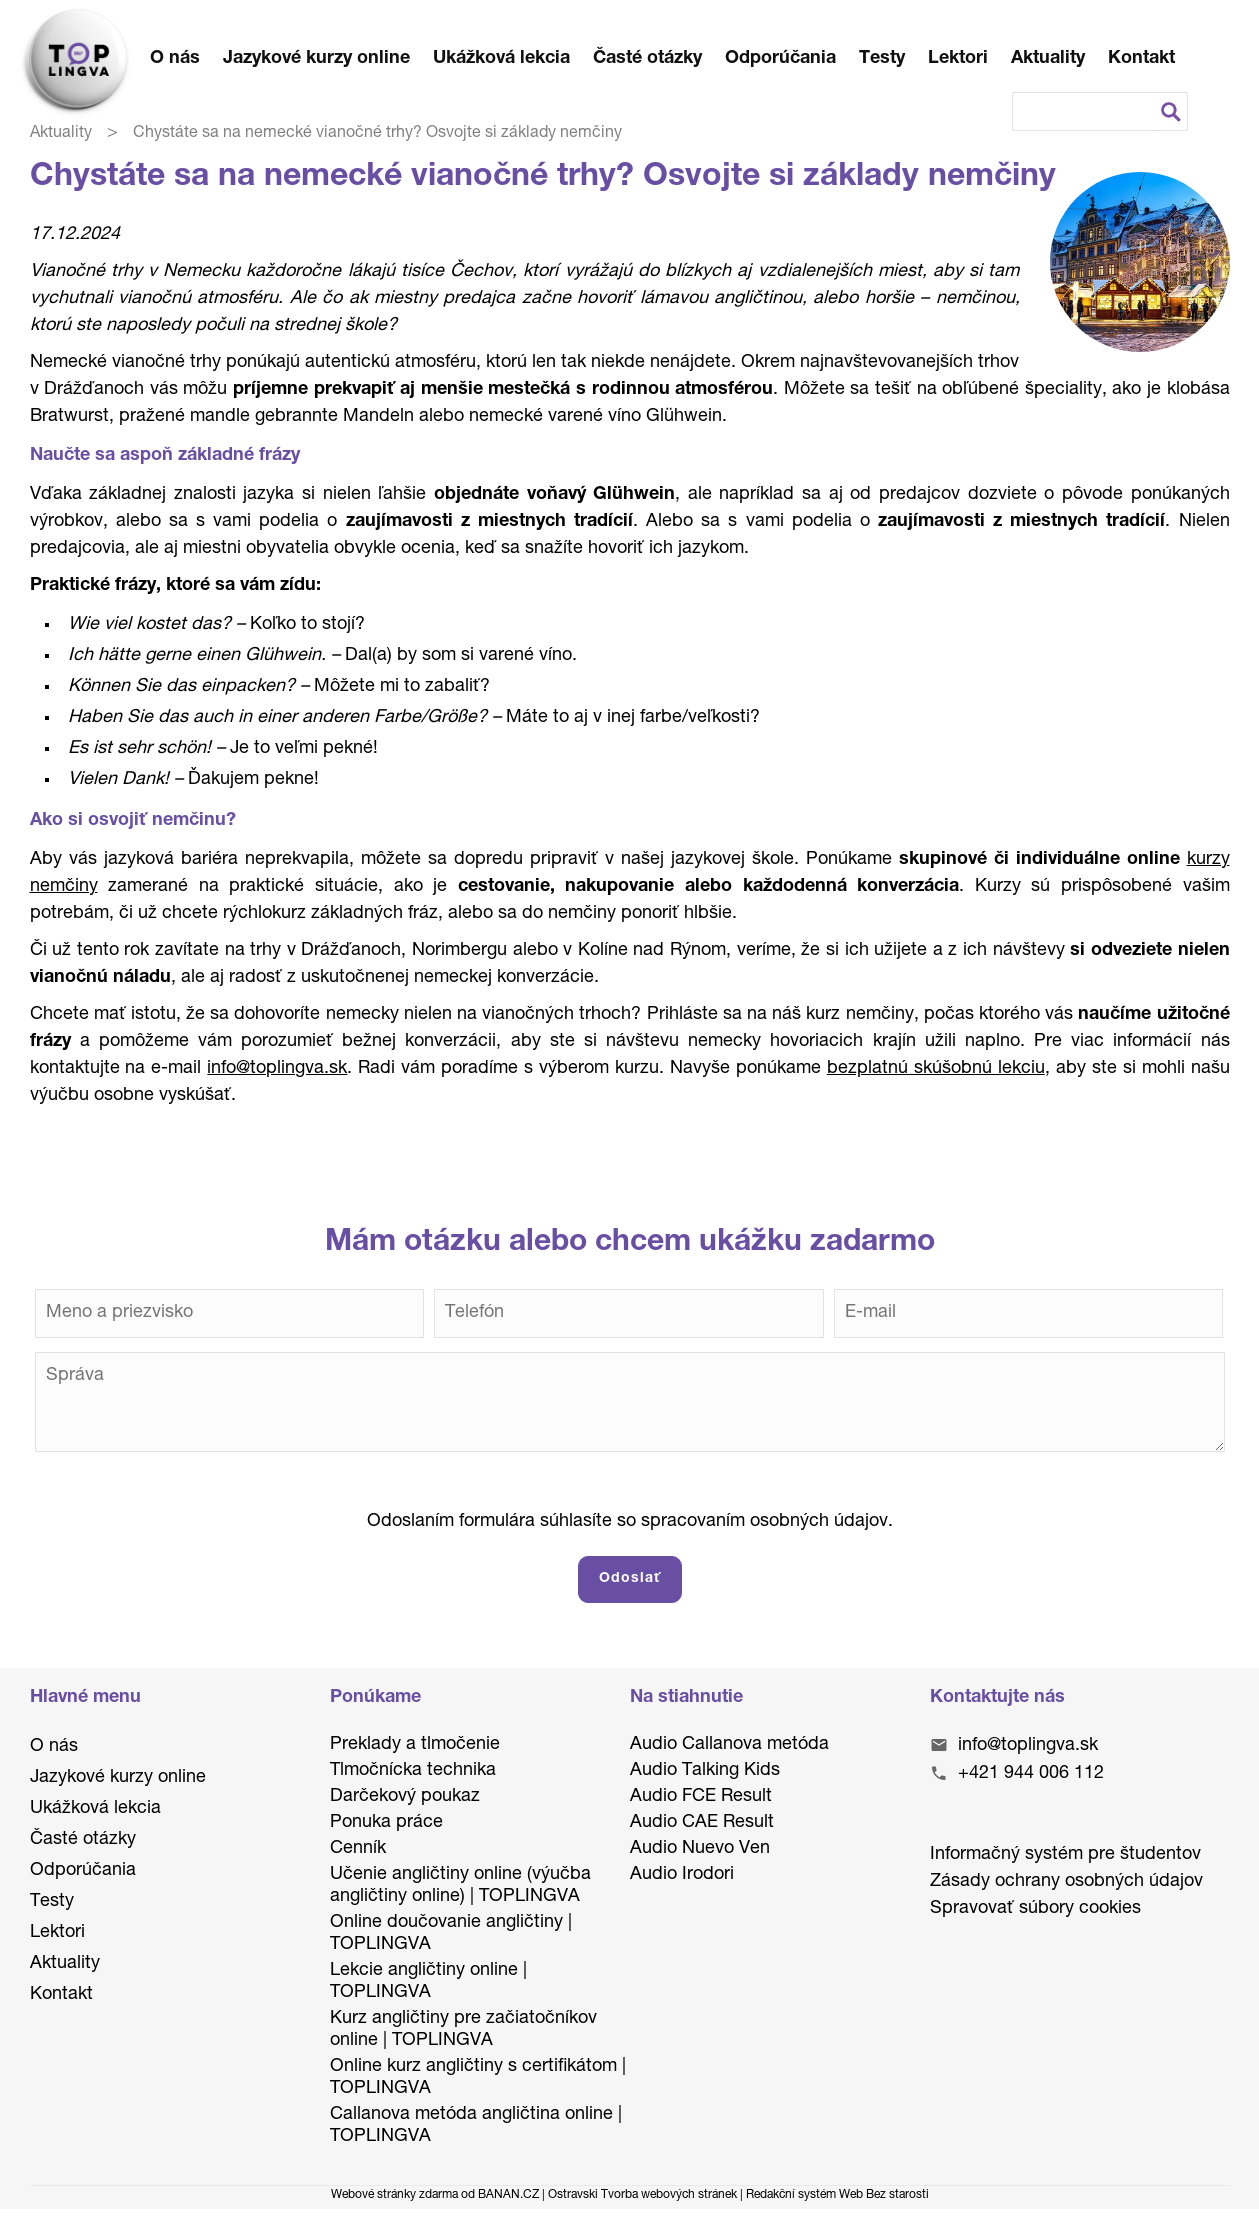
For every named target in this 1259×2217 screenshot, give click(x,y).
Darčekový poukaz (405, 1797)
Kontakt (1141, 59)
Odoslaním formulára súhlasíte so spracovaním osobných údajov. (630, 1522)
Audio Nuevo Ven (700, 1849)
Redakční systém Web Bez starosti (837, 2195)
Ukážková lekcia (501, 59)
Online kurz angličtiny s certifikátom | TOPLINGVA (478, 2078)
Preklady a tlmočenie (415, 1745)
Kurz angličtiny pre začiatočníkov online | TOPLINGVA (463, 2030)
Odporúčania (780, 59)
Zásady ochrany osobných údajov (1066, 1882)
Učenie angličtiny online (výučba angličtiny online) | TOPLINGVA (460, 1886)
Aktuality (1048, 59)
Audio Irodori (682, 1875)
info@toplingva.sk (1028, 1746)
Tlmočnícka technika (413, 1771)
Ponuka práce (386, 1823)
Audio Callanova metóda (729, 1745)
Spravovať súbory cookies (1035, 1909)
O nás (175, 59)
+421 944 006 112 (1031, 1774)
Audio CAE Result (702, 1823)
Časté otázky (647, 59)
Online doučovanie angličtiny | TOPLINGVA (451, 1934)
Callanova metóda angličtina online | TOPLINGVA (476, 2126)
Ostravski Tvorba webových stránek (642, 2195)
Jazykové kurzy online (316, 59)
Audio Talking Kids (705, 1771)
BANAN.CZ (508, 2195)
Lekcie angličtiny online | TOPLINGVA (428, 1982)
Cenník (358, 1849)
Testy (882, 59)
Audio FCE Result (701, 1797)
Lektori (958, 59)
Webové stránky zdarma (394, 2195)
